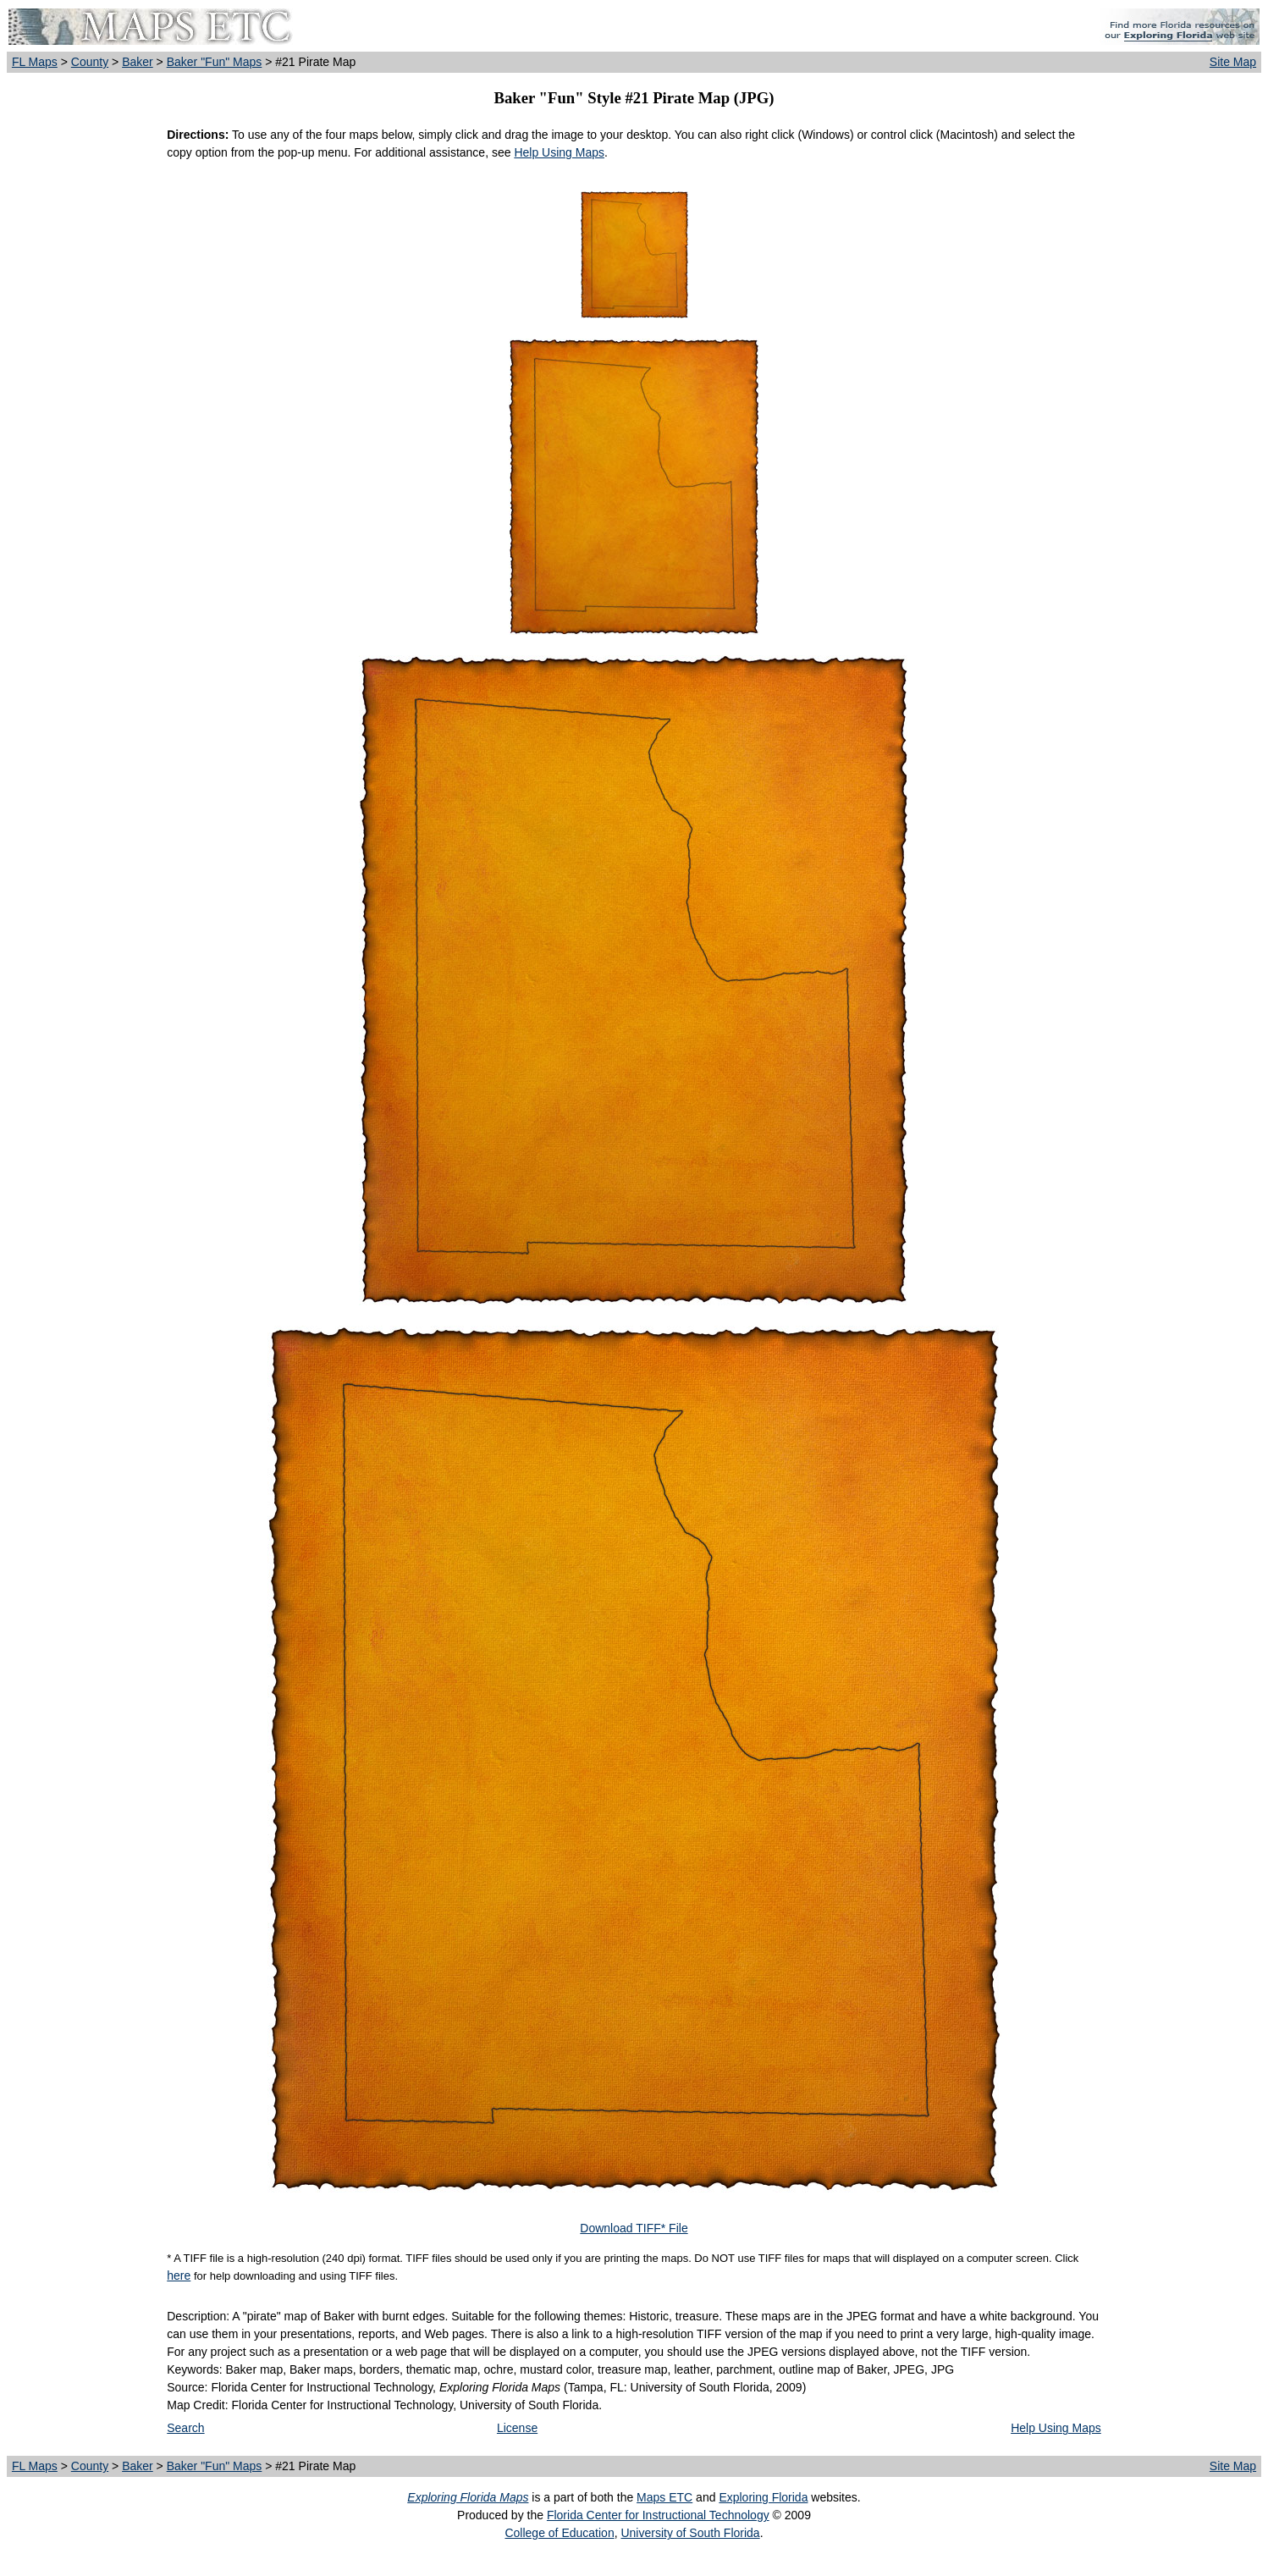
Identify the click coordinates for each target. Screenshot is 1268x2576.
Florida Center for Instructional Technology (658, 2515)
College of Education (559, 2533)
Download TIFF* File (633, 2228)
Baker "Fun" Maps (214, 62)
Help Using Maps (559, 152)
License (517, 2428)
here (178, 2275)
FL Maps (35, 62)
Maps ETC (664, 2497)
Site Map (1233, 62)
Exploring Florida (763, 2497)
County (89, 62)
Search (185, 2428)
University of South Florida (689, 2533)
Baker (137, 62)
